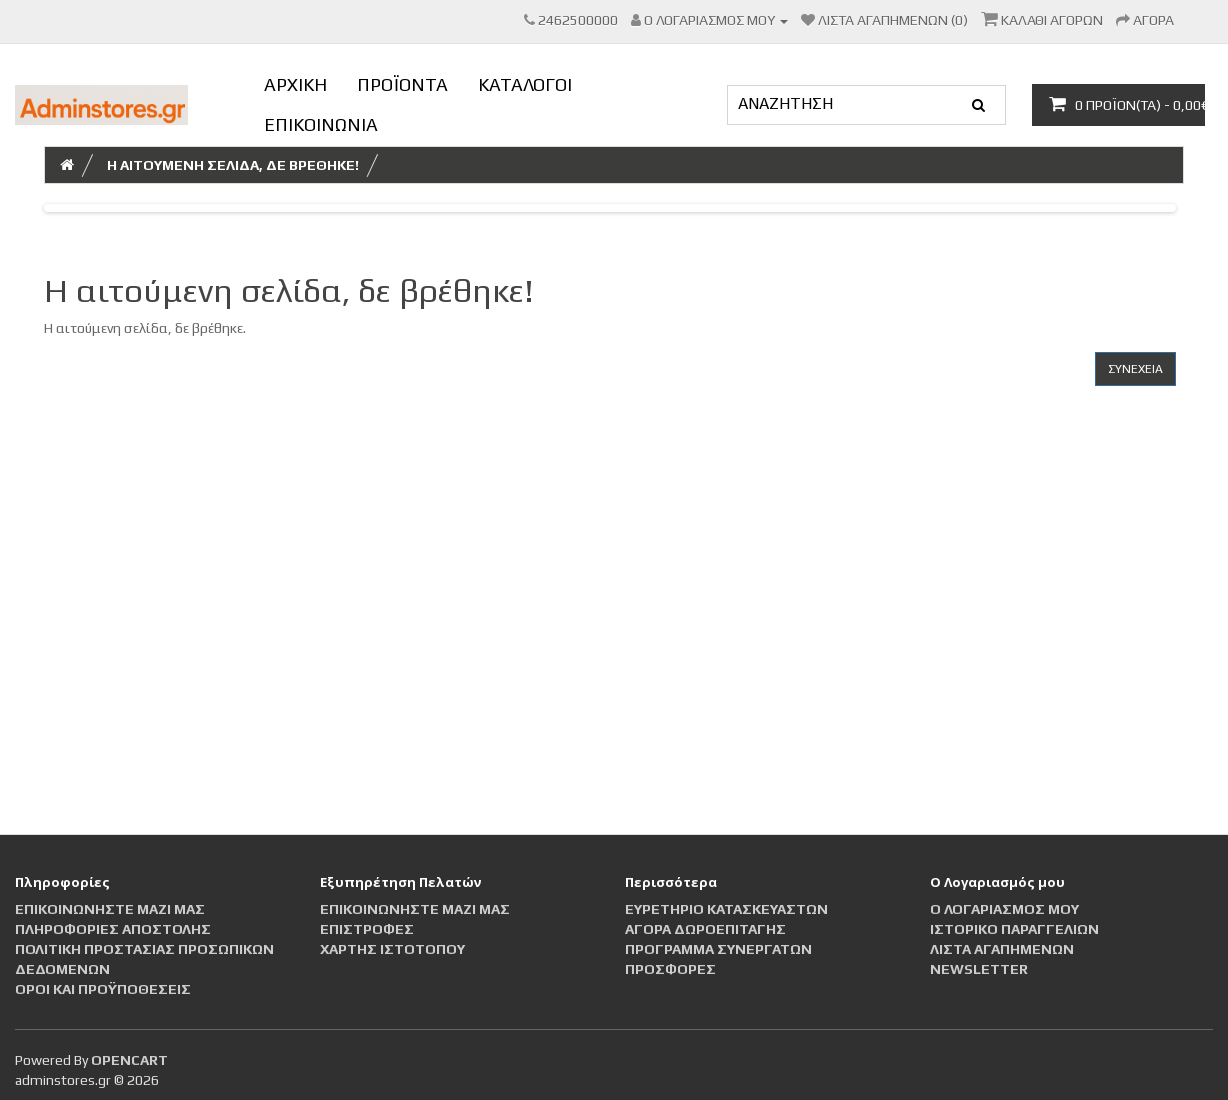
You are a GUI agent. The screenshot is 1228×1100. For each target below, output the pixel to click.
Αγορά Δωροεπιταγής (705, 929)
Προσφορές (670, 969)
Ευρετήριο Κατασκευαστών (726, 909)
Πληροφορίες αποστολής (113, 929)
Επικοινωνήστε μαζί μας (110, 909)
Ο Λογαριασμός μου (1004, 909)
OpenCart (129, 1060)
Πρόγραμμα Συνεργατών (718, 949)
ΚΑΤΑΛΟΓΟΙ (525, 84)
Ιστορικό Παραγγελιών (1014, 929)
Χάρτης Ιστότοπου (392, 949)
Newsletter (979, 969)
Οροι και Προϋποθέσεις (103, 989)
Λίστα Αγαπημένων (1002, 949)
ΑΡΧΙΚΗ (295, 84)
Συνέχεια (1135, 369)
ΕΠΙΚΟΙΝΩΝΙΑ (321, 124)
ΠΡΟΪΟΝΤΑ (402, 84)
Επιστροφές (367, 929)
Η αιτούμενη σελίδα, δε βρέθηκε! (233, 165)
